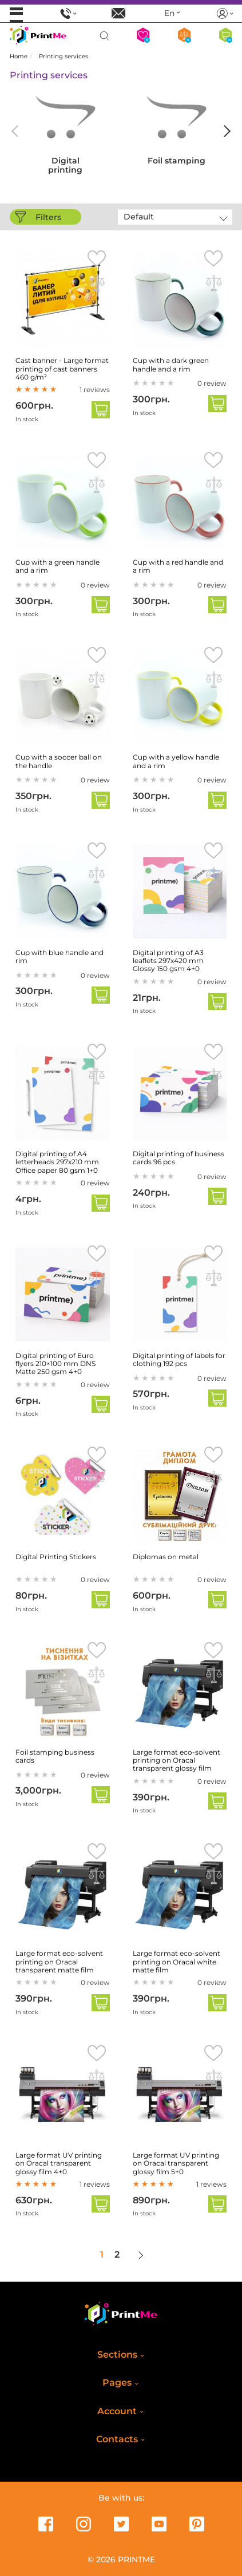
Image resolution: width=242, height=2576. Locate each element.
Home (18, 56)
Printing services (63, 56)
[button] (224, 130)
